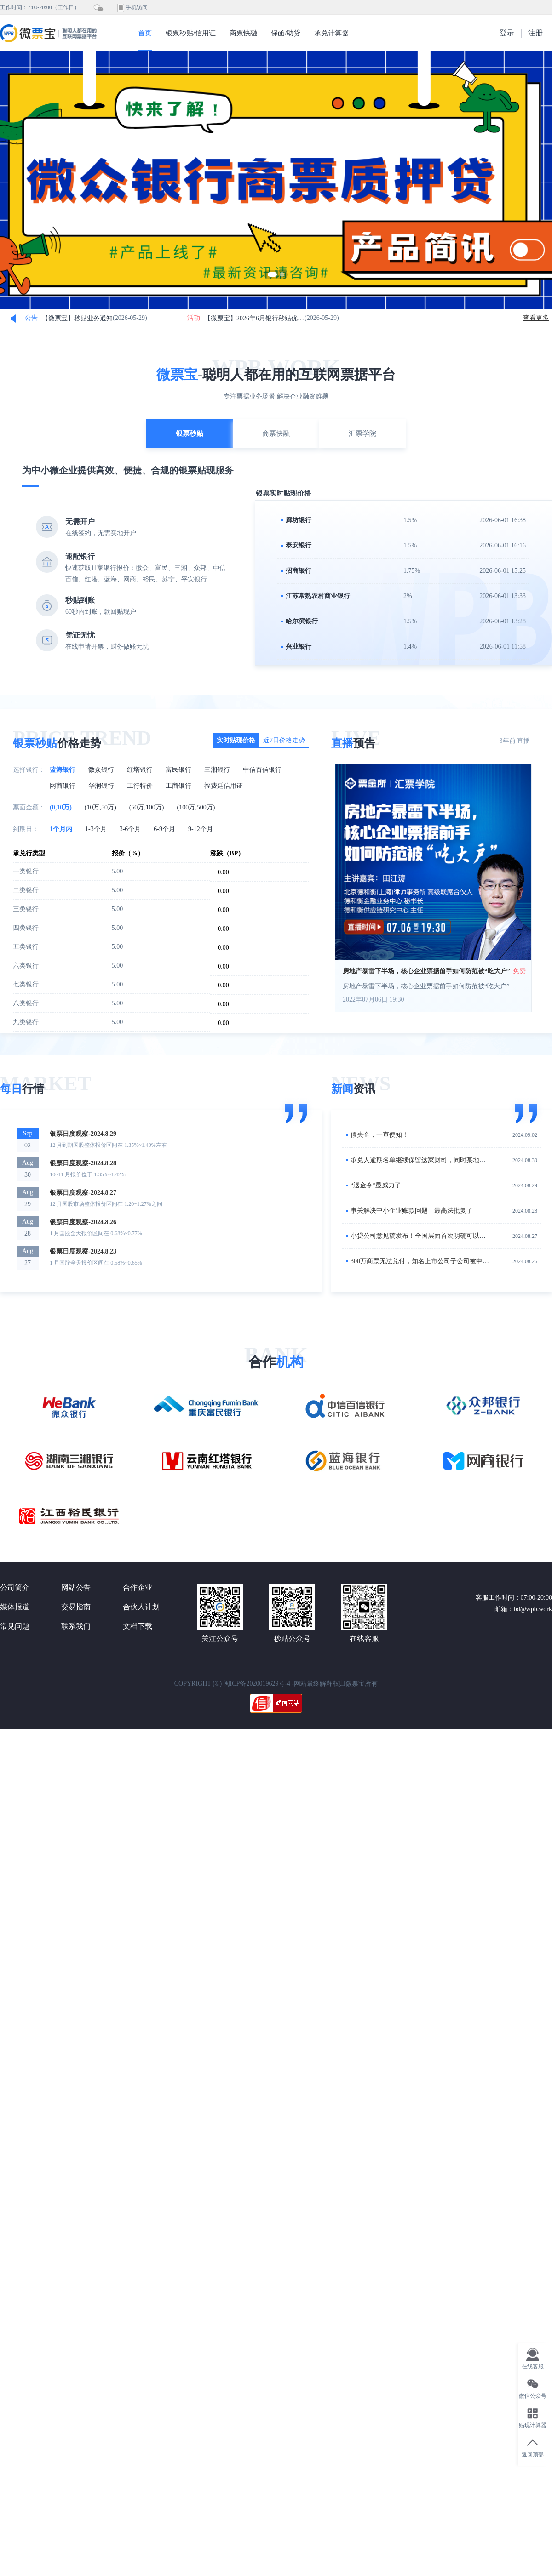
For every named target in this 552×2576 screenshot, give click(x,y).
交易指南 (76, 1607)
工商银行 (178, 785)
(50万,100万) (146, 807)
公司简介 (14, 1587)
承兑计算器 (331, 33)
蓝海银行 (62, 769)
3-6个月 (130, 829)
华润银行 (101, 785)
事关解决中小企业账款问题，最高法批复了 (412, 1210)
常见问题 (14, 1626)
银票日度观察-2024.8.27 (83, 1192)
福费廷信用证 (223, 785)
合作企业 (137, 1587)
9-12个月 (200, 829)
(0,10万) (61, 807)
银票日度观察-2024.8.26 (83, 1222)
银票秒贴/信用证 (191, 33)
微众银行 (101, 769)
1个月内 (61, 829)
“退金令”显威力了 (376, 1185)
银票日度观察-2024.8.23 (83, 1251)
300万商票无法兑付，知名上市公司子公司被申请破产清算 (433, 1261)
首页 (145, 33)
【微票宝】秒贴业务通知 (77, 318)
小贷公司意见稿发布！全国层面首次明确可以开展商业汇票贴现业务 (447, 1235)
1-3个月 (96, 829)
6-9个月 (164, 829)
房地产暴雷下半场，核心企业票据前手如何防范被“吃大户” (426, 971)
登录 (507, 33)
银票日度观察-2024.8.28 (83, 1163)
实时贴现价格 (236, 740)
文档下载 (137, 1626)
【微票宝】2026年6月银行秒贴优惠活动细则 (254, 318)
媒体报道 (14, 1607)
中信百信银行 (262, 769)
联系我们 (76, 1626)
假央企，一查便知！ (379, 1134)
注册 (535, 33)
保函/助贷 (285, 33)
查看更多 (536, 317)
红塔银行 (140, 769)
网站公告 (76, 1587)
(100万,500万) (196, 807)
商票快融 (243, 33)
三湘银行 (217, 769)
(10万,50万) (100, 807)
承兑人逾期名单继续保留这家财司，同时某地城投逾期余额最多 (441, 1160)
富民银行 (178, 769)
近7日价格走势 (284, 740)
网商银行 (62, 785)
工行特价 (140, 785)
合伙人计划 (141, 1607)
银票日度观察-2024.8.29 (83, 1133)
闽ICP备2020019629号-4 (257, 1683)
